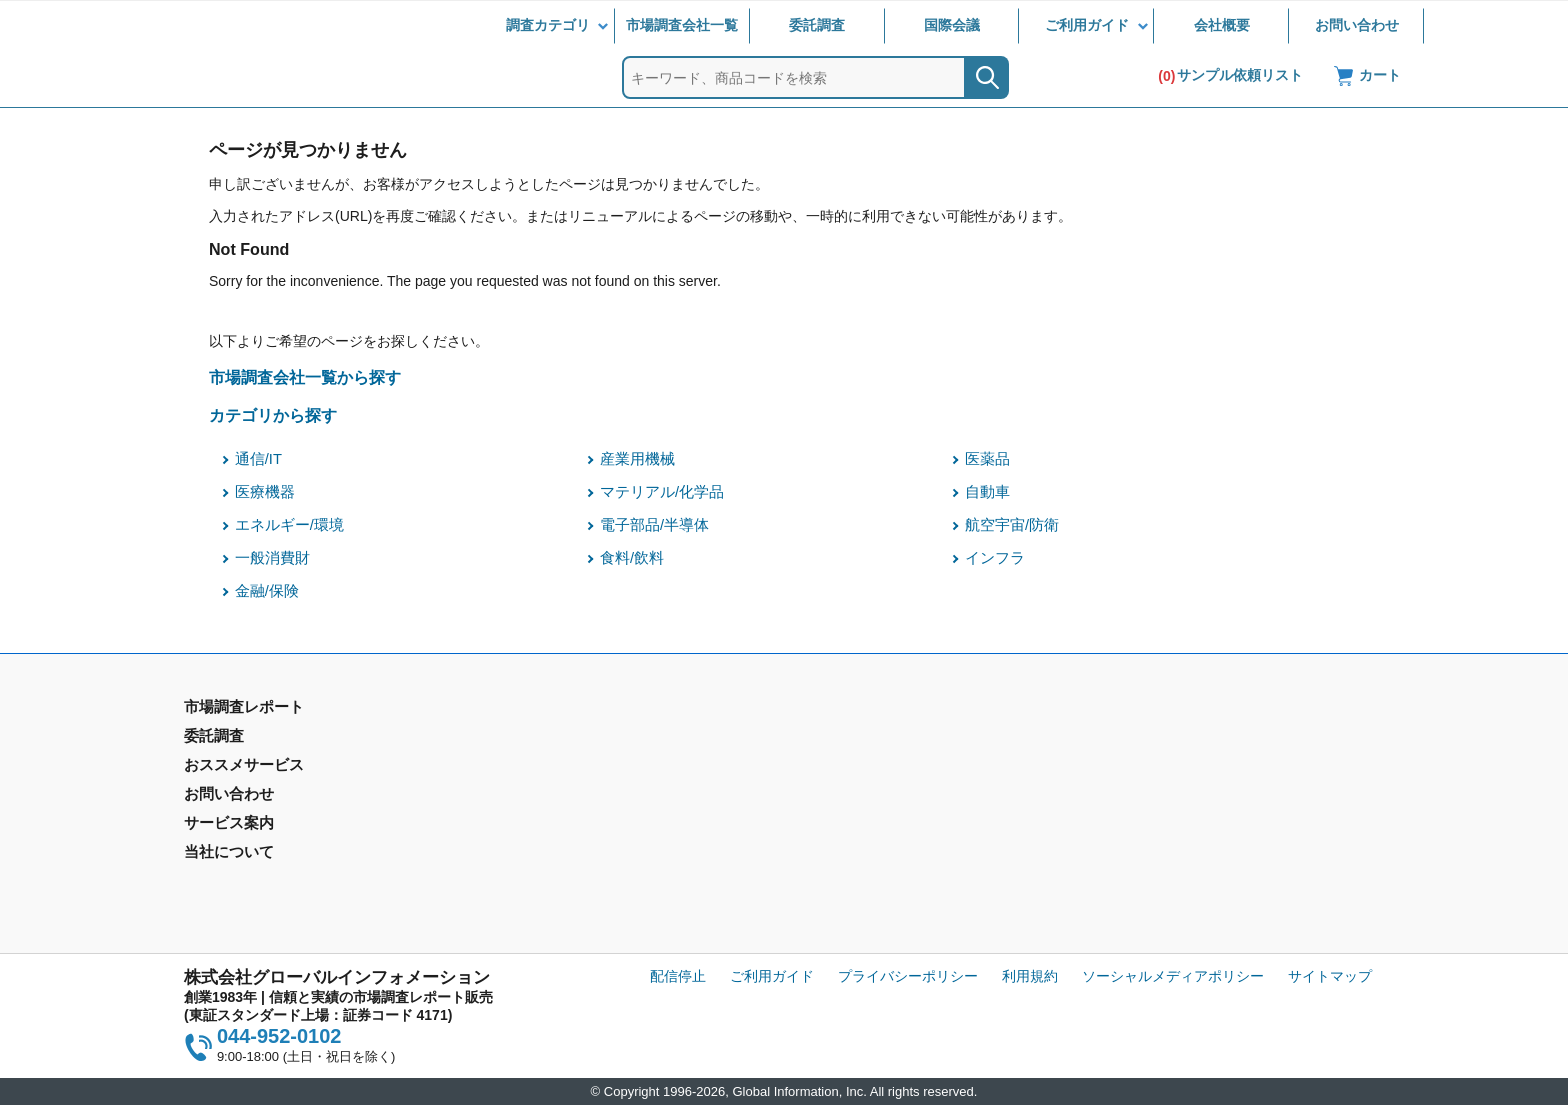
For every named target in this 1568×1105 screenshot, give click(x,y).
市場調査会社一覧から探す (305, 377)
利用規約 (1030, 976)
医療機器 (265, 492)
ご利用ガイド (1087, 25)
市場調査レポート (240, 739)
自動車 (987, 492)
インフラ (995, 558)
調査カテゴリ (548, 25)
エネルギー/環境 (289, 525)
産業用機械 (637, 459)
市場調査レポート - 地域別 (267, 768)
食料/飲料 (632, 558)
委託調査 (817, 25)
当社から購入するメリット (875, 839)
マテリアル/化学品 (662, 492)
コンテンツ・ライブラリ (868, 868)
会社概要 (1222, 25)
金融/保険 (267, 591)
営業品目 (819, 810)
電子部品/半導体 (654, 525)
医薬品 (987, 459)
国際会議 (952, 25)
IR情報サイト (1137, 768)
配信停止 (678, 976)
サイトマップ (1330, 976)
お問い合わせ (1357, 25)
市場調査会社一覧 (682, 25)
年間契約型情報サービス (261, 797)
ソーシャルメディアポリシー (1173, 976)
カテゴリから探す (273, 415)
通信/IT (258, 459)
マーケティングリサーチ (565, 768)
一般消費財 (272, 558)
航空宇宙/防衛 (1012, 525)
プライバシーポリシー (908, 976)
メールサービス (537, 839)
